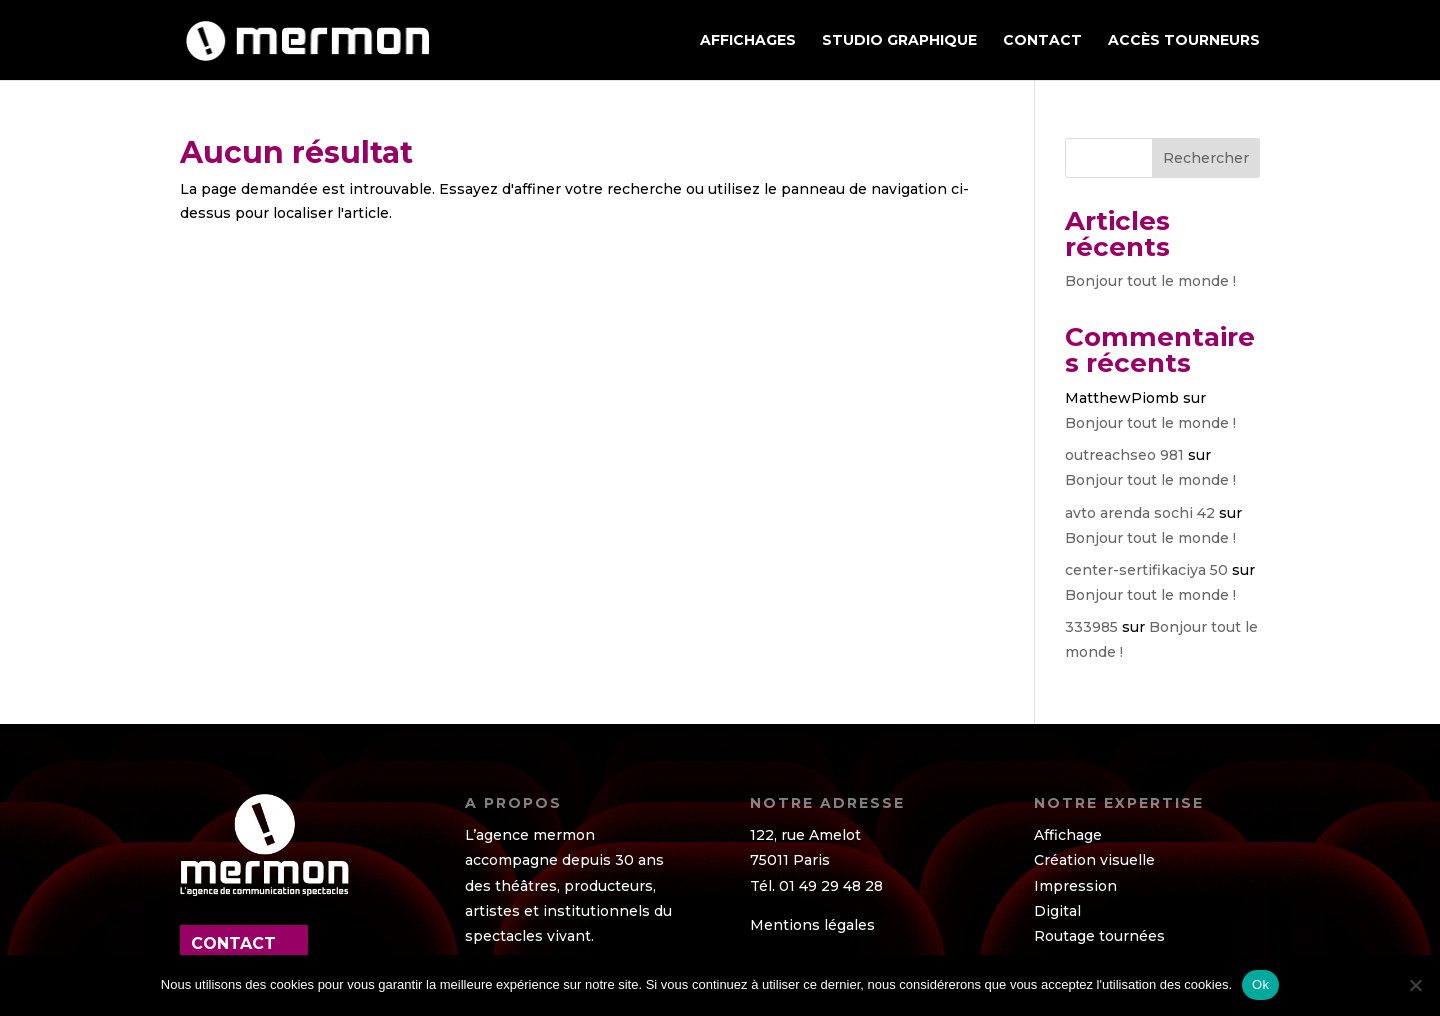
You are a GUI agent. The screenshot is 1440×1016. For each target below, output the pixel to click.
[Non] (1415, 985)
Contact (1042, 41)
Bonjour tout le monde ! (1150, 281)
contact (233, 943)
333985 (1091, 627)
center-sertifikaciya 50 (1146, 570)
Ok (1260, 984)
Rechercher (1206, 158)
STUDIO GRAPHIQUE (899, 41)
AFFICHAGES (748, 41)
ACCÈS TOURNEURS (1184, 41)
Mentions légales (812, 925)
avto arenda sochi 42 (1140, 513)
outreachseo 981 (1124, 455)
